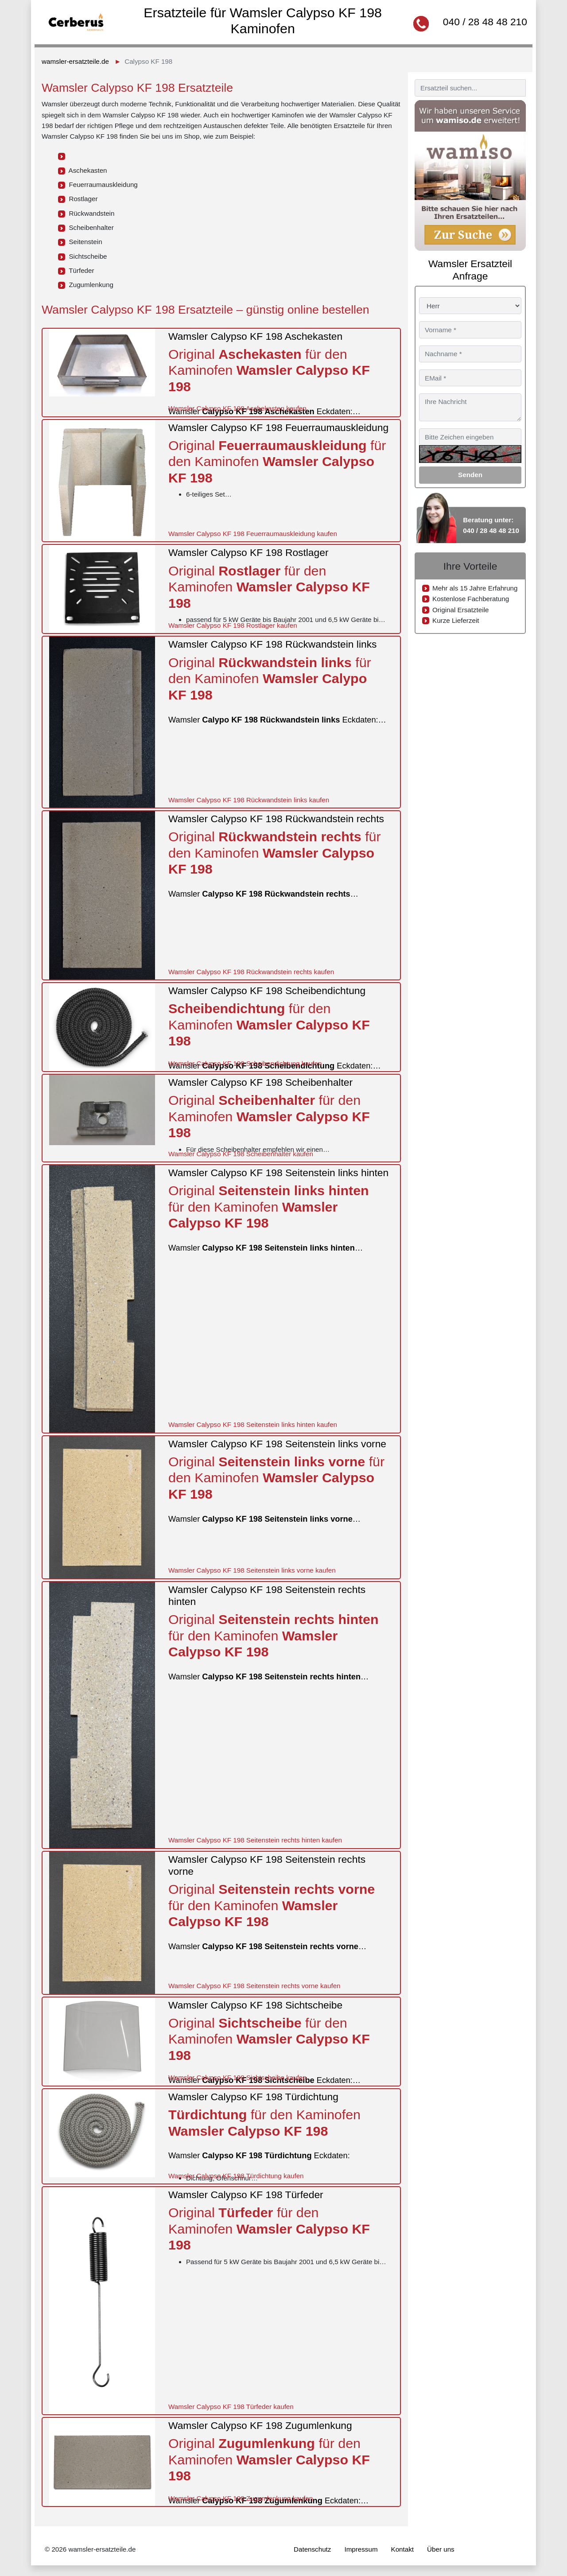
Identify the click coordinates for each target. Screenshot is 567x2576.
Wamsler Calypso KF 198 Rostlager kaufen (232, 625)
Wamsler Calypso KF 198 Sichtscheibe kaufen (237, 2077)
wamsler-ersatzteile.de (75, 61)
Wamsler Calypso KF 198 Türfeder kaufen (231, 2406)
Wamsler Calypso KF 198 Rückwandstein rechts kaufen (251, 971)
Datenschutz (312, 2549)
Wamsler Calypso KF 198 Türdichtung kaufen (236, 2176)
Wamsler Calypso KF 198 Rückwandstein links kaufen (248, 800)
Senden (470, 474)
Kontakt (402, 2549)
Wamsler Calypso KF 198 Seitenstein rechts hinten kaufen (255, 1840)
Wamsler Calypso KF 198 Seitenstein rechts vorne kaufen (254, 1985)
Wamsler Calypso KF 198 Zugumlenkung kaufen (240, 2498)
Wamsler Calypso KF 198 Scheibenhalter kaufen (240, 1154)
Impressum (360, 2549)
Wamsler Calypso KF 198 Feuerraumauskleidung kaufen (252, 533)
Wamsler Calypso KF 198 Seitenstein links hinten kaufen (252, 1424)
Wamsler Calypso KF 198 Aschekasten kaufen (237, 408)
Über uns (440, 2549)
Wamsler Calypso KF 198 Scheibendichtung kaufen (245, 1063)
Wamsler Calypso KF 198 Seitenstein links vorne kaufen (252, 1570)
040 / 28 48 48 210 (485, 21)
